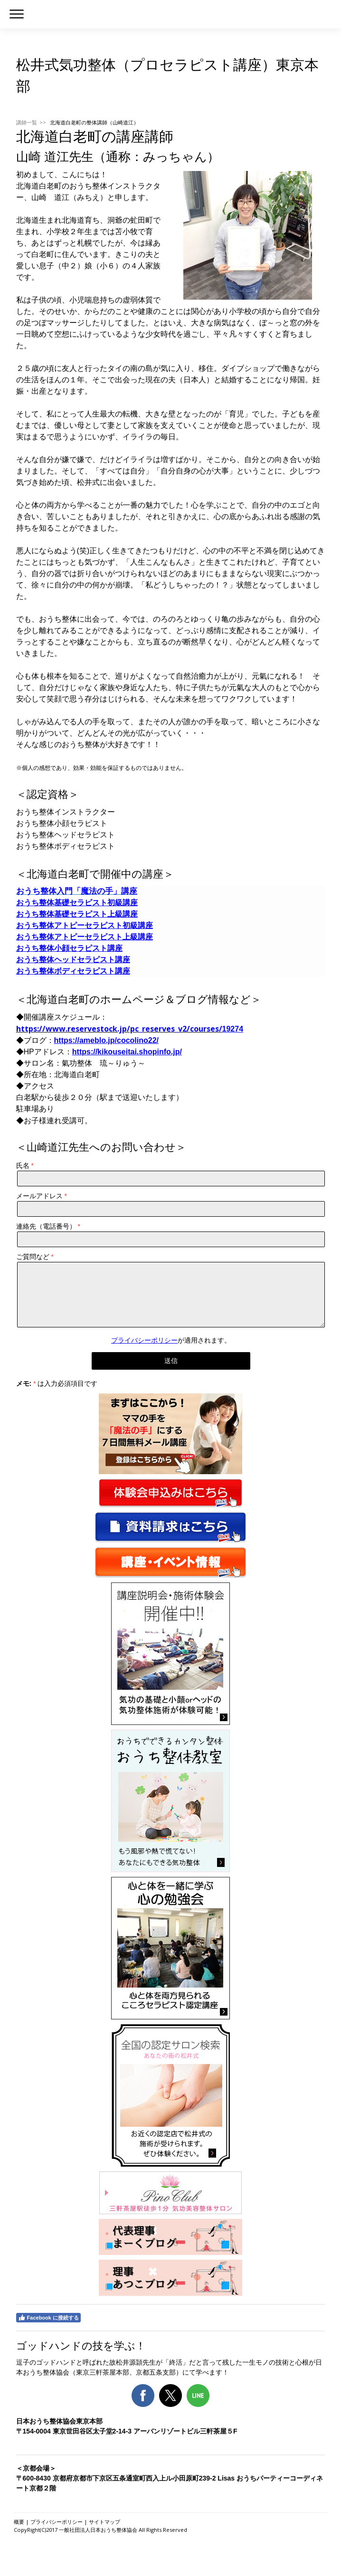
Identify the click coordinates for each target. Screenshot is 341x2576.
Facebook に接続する (48, 2317)
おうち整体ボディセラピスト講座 (73, 971)
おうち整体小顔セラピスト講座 (69, 948)
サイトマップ (104, 2521)
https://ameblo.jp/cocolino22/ (106, 1040)
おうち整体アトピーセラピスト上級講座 (84, 937)
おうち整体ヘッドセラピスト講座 (73, 960)
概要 (19, 2521)
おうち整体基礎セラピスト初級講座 (77, 903)
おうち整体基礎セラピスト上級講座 (77, 914)
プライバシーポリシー (144, 1340)
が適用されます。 (171, 1340)
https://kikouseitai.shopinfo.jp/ (127, 1052)
